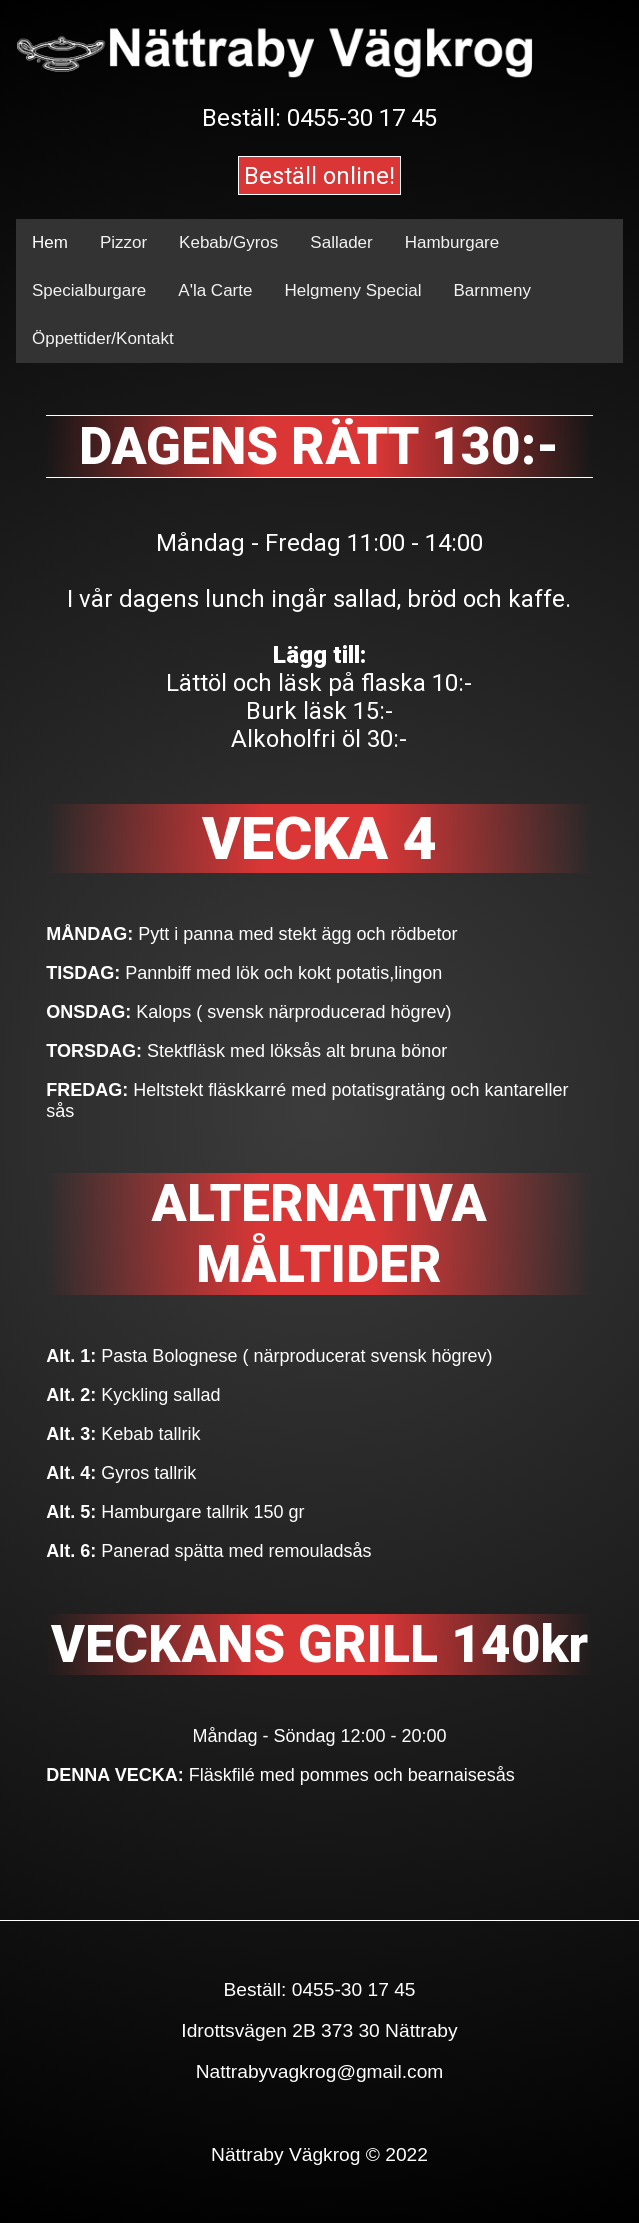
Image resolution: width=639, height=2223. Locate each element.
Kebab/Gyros (228, 242)
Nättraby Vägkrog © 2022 (319, 2154)
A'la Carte (215, 290)
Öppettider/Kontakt (103, 338)
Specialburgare (89, 290)
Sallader (341, 242)
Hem (50, 242)
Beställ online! (319, 176)
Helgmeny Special (352, 290)
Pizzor (123, 242)
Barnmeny (491, 290)
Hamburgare (452, 242)
